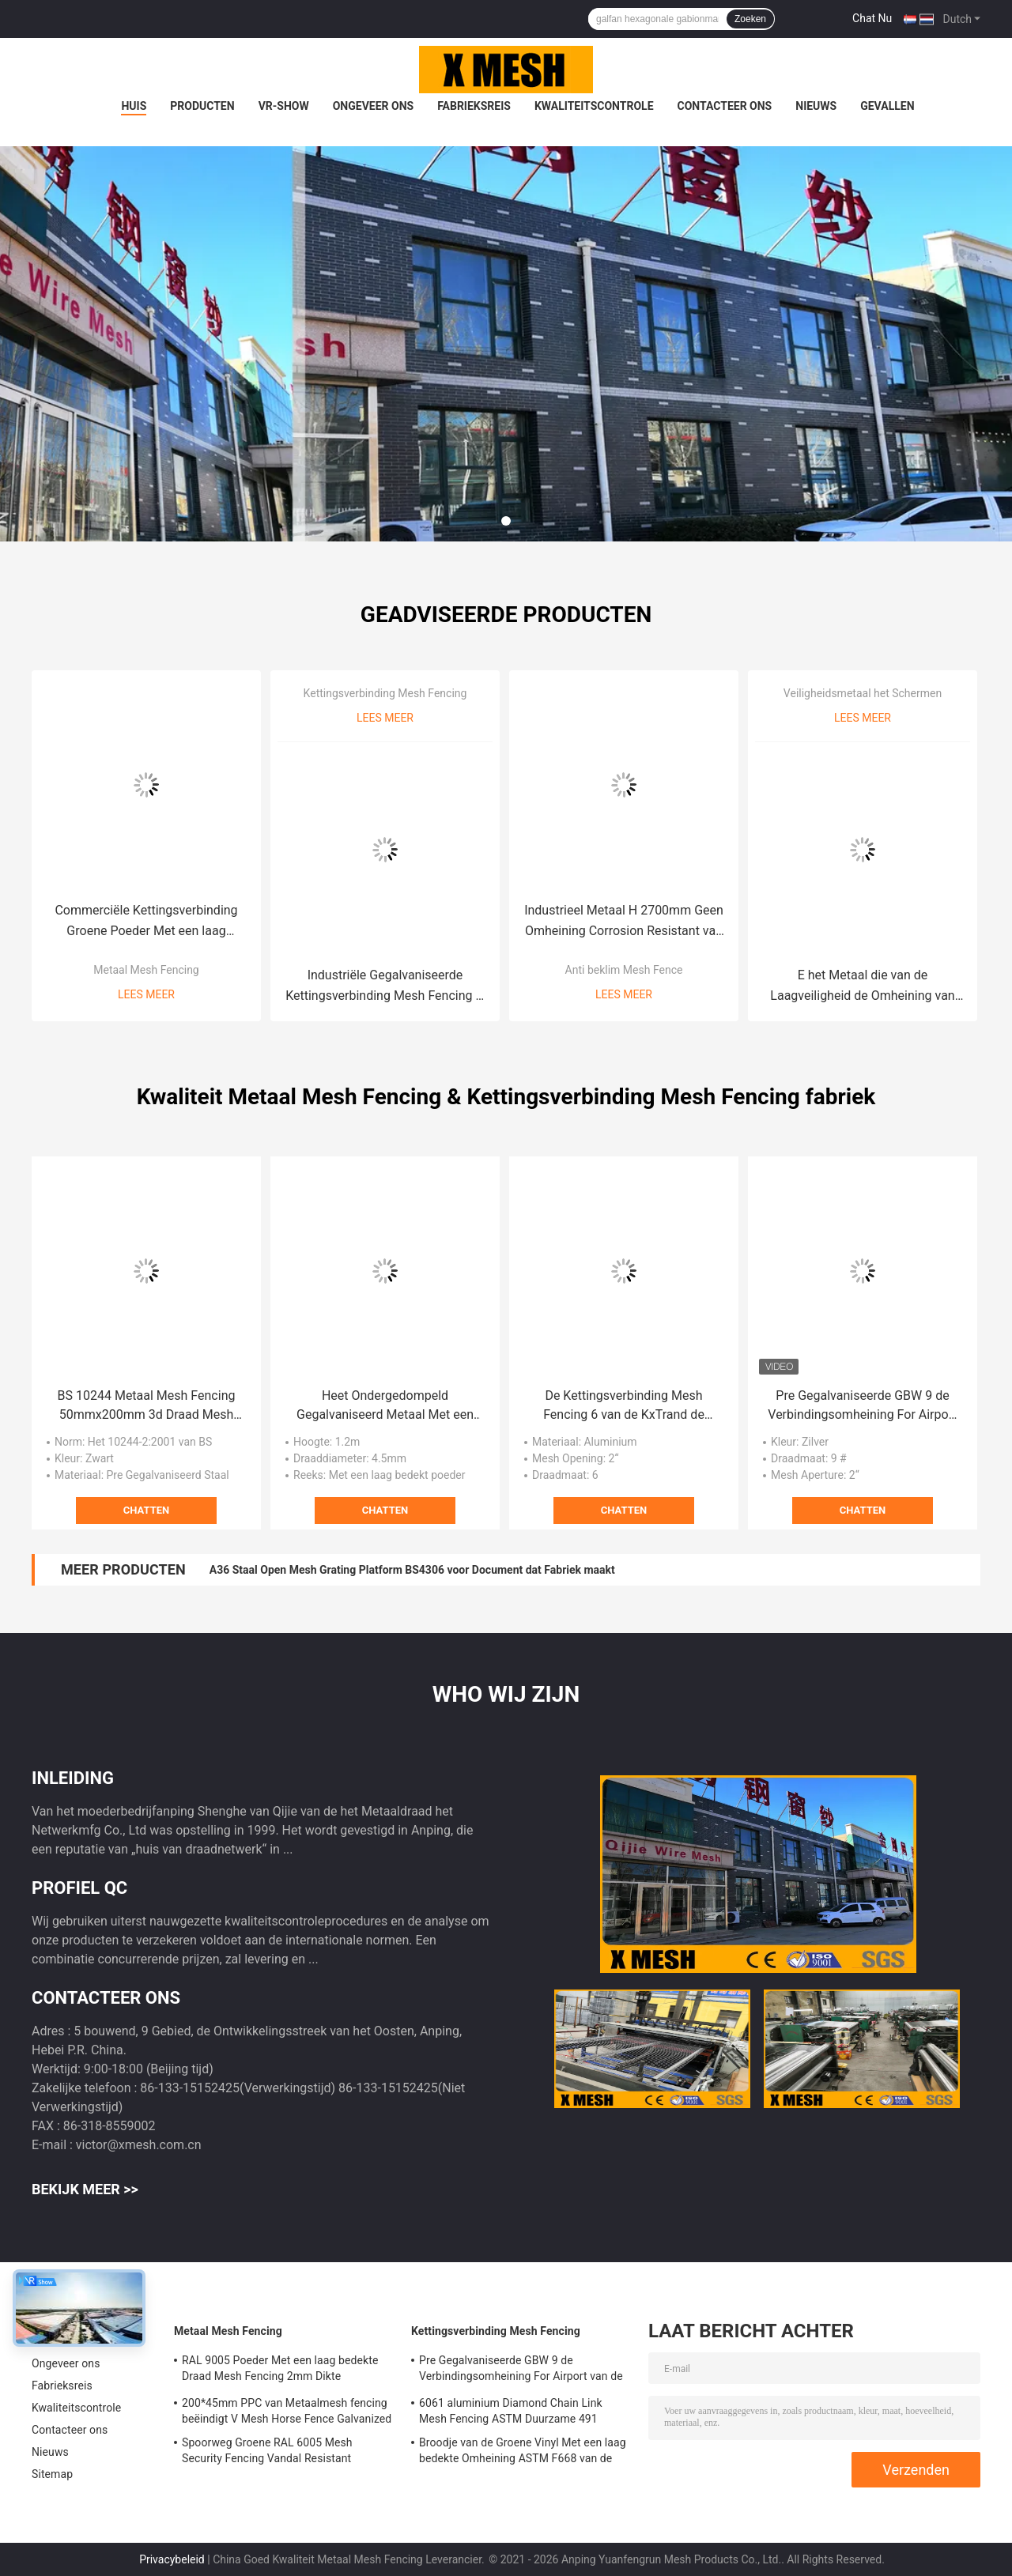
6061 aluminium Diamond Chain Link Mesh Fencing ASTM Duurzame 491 (510, 2411)
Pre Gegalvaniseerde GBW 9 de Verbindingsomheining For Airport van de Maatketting (862, 1406)
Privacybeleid (172, 2559)
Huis (133, 106)
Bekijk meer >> (85, 2189)
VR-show (284, 106)
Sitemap (52, 2474)
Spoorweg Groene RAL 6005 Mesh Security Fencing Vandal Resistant (267, 2450)
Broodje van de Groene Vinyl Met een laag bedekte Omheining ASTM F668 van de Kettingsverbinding (522, 2452)
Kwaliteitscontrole (594, 106)
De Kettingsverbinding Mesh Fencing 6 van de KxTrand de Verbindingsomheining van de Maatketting (624, 1406)
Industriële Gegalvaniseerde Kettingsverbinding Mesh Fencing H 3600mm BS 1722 (385, 986)
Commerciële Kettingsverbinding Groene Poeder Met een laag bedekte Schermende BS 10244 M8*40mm (146, 922)
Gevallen (887, 106)
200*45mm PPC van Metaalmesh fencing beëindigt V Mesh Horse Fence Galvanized (286, 2411)
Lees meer (146, 994)
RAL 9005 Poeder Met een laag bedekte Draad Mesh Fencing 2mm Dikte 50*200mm (280, 2370)
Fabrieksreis (474, 106)
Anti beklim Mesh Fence (624, 970)
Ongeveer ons (373, 106)
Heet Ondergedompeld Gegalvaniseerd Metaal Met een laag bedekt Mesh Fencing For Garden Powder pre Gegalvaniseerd (385, 1406)
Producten (202, 106)
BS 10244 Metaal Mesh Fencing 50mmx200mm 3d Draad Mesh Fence (147, 1406)
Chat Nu (872, 18)
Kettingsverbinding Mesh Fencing (385, 693)
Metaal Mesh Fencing (145, 970)
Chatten (146, 1510)
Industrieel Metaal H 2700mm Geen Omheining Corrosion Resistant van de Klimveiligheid (623, 922)
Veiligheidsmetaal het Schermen (863, 693)
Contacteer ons (725, 106)
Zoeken (750, 19)
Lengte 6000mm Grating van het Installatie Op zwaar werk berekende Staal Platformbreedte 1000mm (461, 1569)
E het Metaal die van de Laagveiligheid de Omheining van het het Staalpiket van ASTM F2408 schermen (863, 986)
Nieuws (815, 106)
